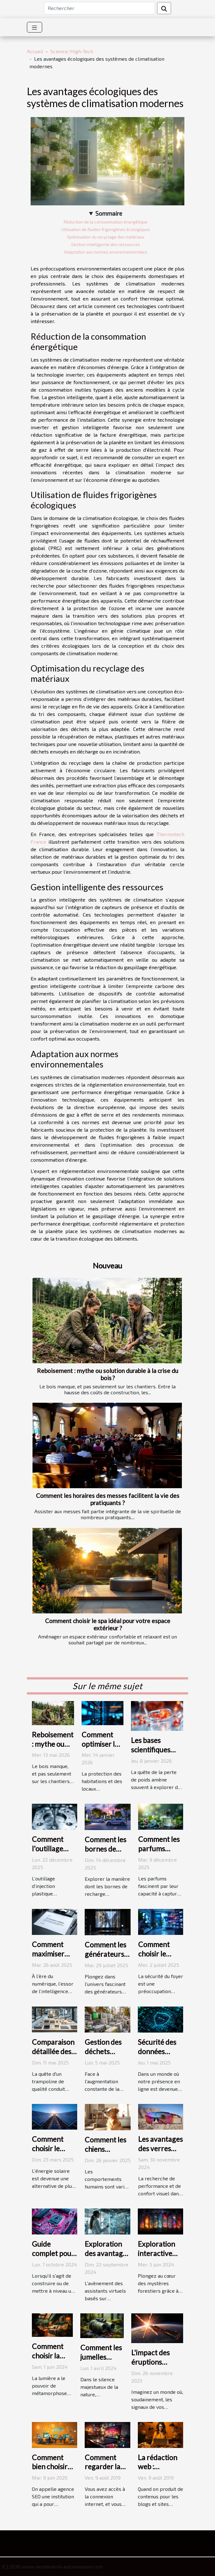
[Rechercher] (99, 8)
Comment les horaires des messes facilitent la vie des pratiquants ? (107, 1499)
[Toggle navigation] (34, 27)
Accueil (35, 51)
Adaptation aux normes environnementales (105, 252)
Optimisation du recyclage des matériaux (105, 236)
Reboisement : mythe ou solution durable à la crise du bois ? (107, 1374)
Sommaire (108, 213)
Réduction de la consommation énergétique (106, 221)
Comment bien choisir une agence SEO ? (50, 2471)
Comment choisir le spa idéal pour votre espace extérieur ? (107, 1624)
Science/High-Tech (71, 51)
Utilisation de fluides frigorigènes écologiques (105, 229)
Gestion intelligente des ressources (105, 244)
